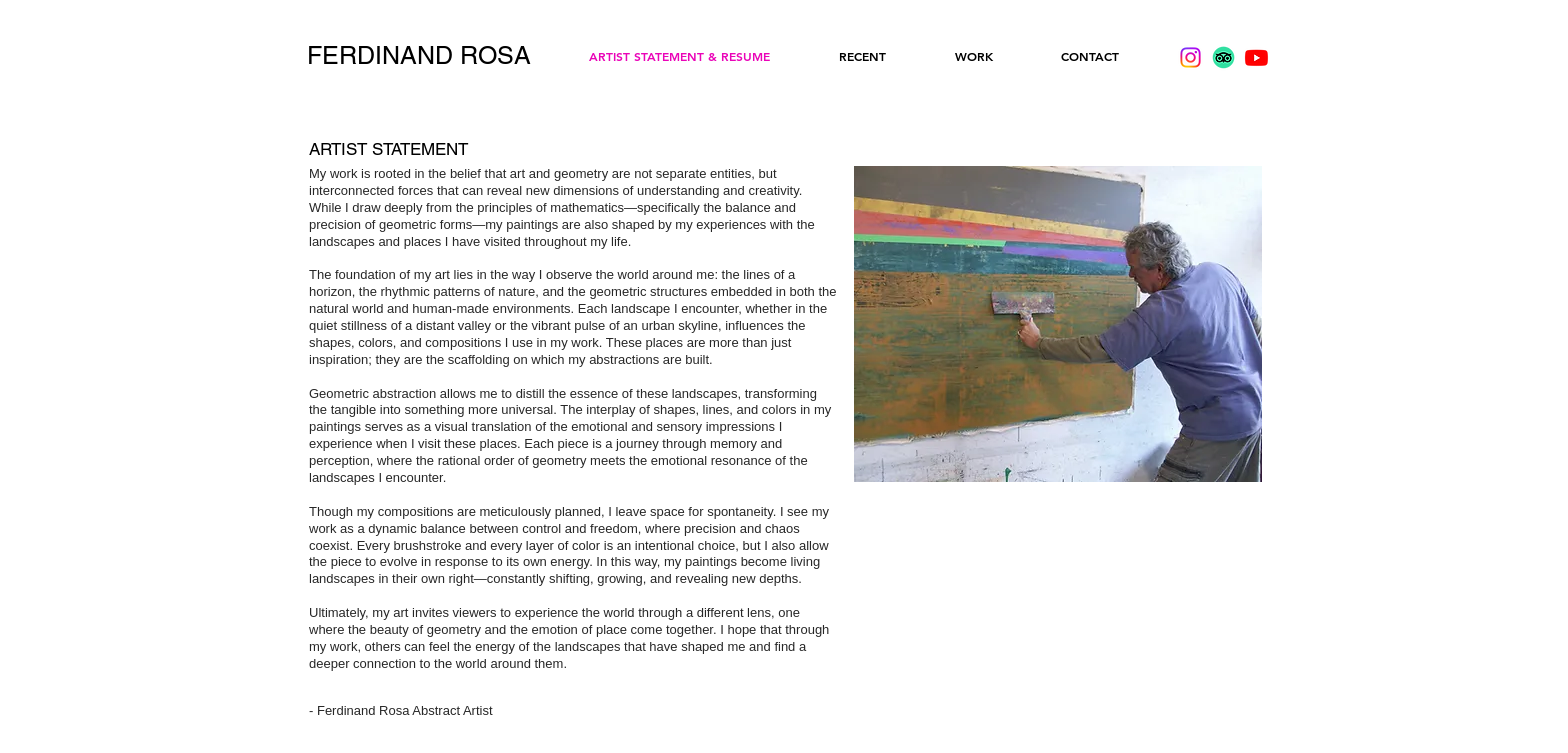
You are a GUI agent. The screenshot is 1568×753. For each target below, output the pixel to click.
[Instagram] (1190, 57)
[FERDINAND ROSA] (418, 56)
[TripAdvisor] (1223, 57)
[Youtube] (1256, 57)
